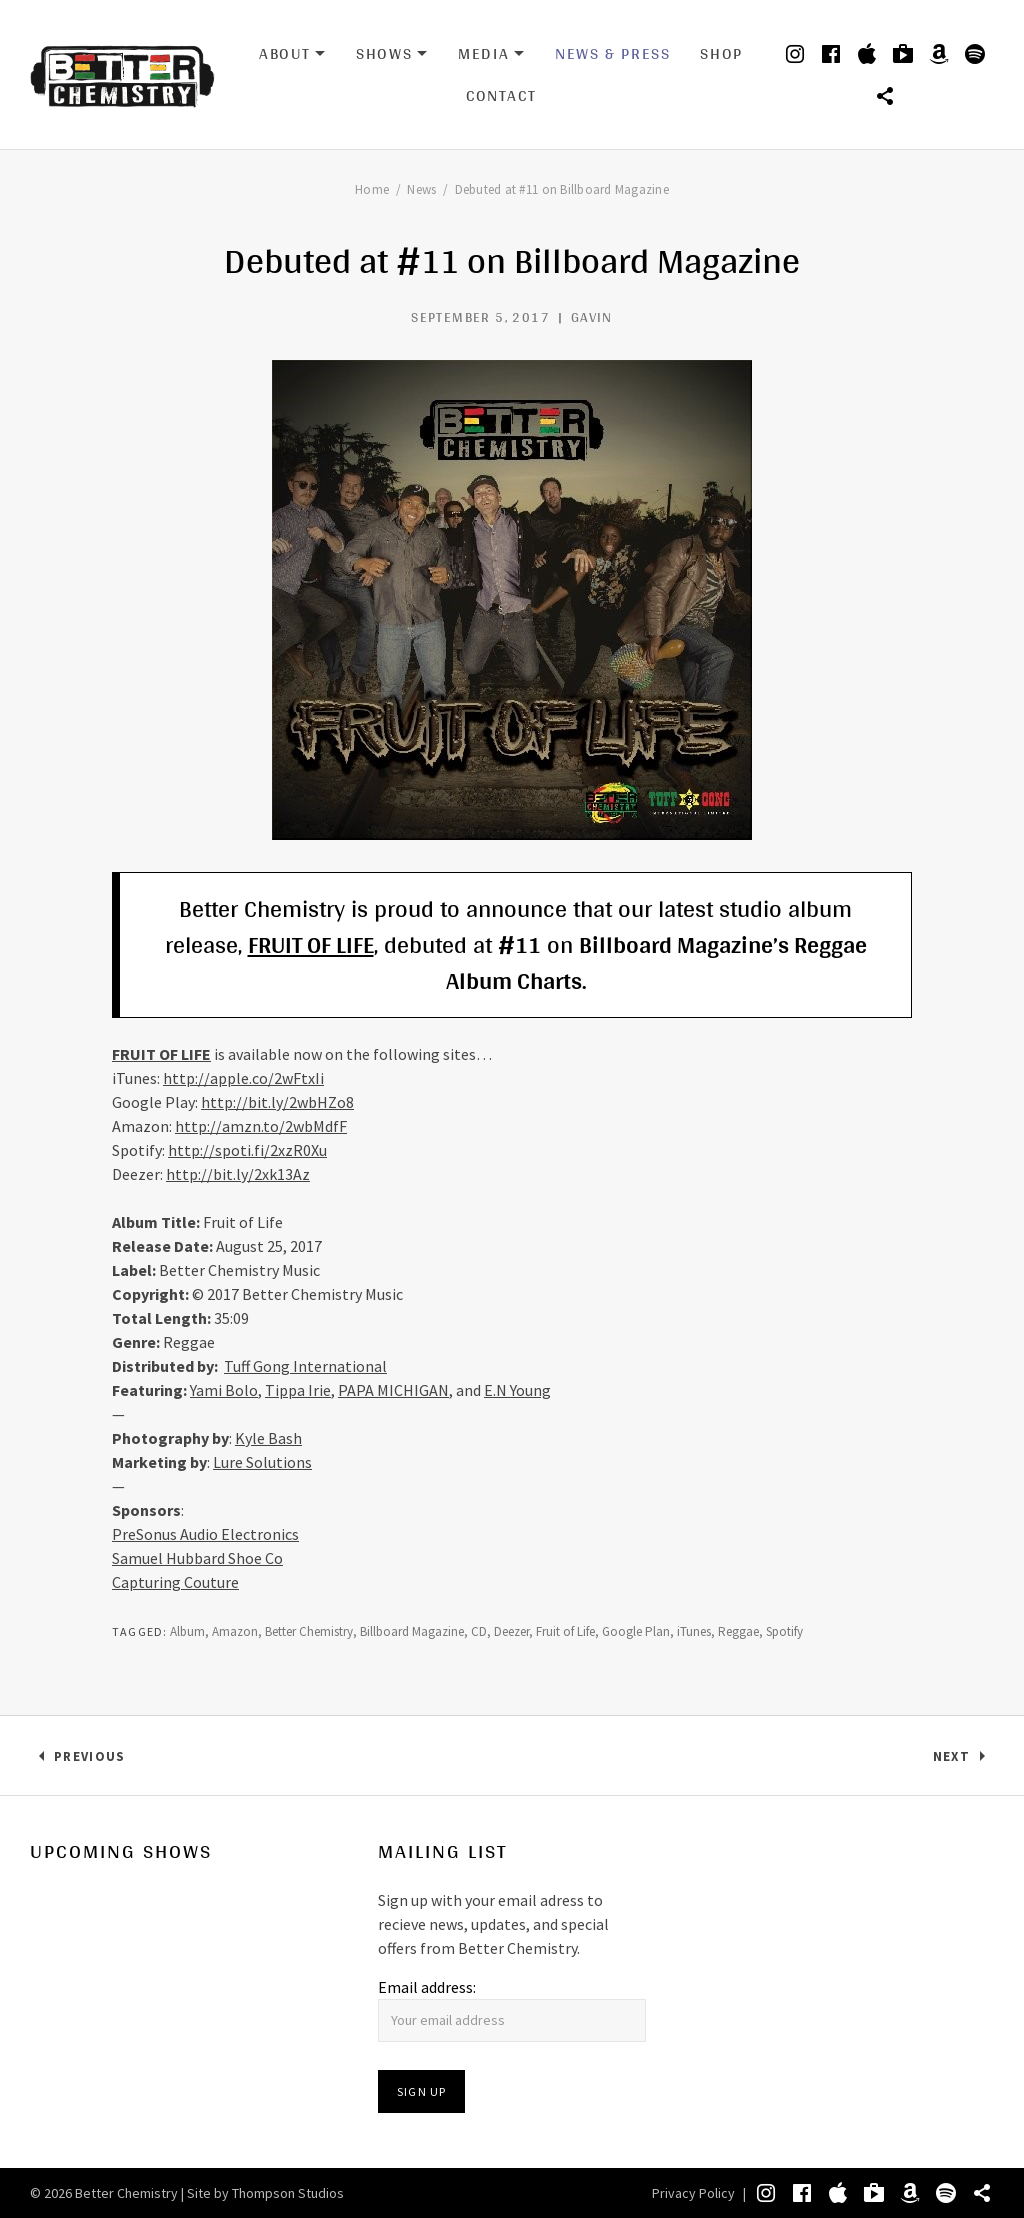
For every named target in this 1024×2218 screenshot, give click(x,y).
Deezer (511, 1631)
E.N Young (517, 1390)
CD (479, 1631)
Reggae (738, 1631)
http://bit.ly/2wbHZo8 (277, 1102)
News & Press (612, 53)
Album (187, 1631)
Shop (721, 53)
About (292, 54)
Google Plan (636, 1631)
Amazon (235, 1631)
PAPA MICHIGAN (393, 1390)
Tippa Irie (298, 1390)
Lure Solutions (262, 1462)
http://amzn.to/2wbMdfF (261, 1126)
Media (491, 54)
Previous (89, 1760)
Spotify (784, 1631)
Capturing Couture (175, 1582)
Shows (392, 54)
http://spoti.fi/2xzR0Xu (247, 1150)
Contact (501, 95)
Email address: (427, 1987)
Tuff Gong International (305, 1366)
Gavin (592, 317)
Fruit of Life (565, 1631)
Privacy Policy (693, 2193)
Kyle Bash (268, 1438)
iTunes (694, 1631)
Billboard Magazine (412, 1631)
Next (963, 1760)
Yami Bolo (224, 1390)
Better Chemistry (309, 1631)
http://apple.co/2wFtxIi (243, 1078)
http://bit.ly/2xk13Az (238, 1174)
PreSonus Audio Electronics (205, 1534)
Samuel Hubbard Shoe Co (197, 1558)
